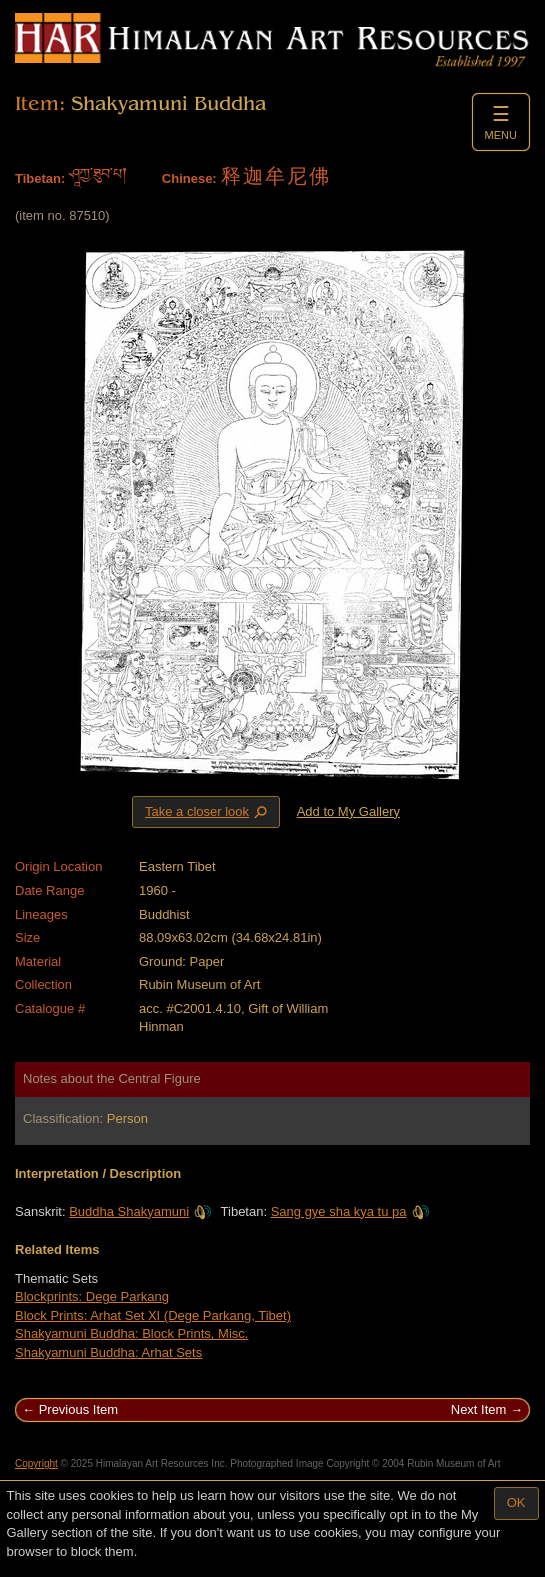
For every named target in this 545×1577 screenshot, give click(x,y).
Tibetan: (40, 178)
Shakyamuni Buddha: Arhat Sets (108, 1352)
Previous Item (78, 1409)
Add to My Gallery (348, 811)
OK (516, 1502)
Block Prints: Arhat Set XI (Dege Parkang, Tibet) (153, 1315)
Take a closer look (208, 811)
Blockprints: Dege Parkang (92, 1296)
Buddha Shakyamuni (140, 1211)
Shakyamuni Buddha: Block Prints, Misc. (131, 1333)
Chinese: (189, 178)
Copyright (36, 1463)
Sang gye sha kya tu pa (350, 1211)
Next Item (479, 1409)
